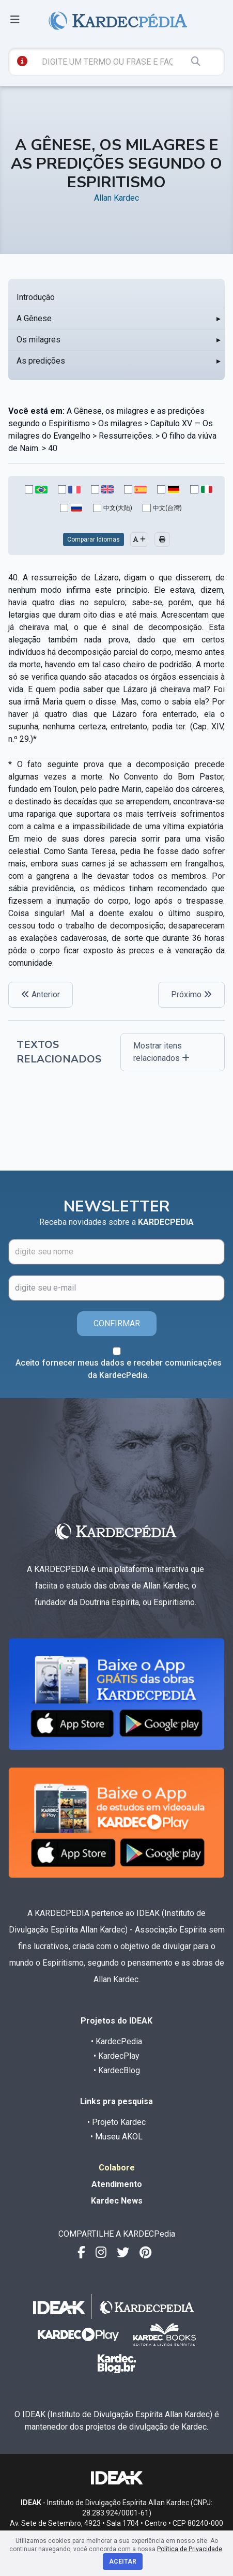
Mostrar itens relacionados (161, 1052)
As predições (41, 361)
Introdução (36, 297)
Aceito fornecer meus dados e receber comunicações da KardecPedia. (118, 1369)
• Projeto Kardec (116, 2122)
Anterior (40, 994)
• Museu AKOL (116, 2136)
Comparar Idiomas (93, 539)
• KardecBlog (117, 2070)
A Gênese (34, 318)
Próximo (191, 994)
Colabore (117, 2168)
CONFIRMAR (117, 1323)
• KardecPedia (116, 2041)
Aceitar (122, 2561)
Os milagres (38, 340)
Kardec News (117, 2201)
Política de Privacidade (189, 2549)
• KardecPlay (116, 2056)
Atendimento (116, 2184)
